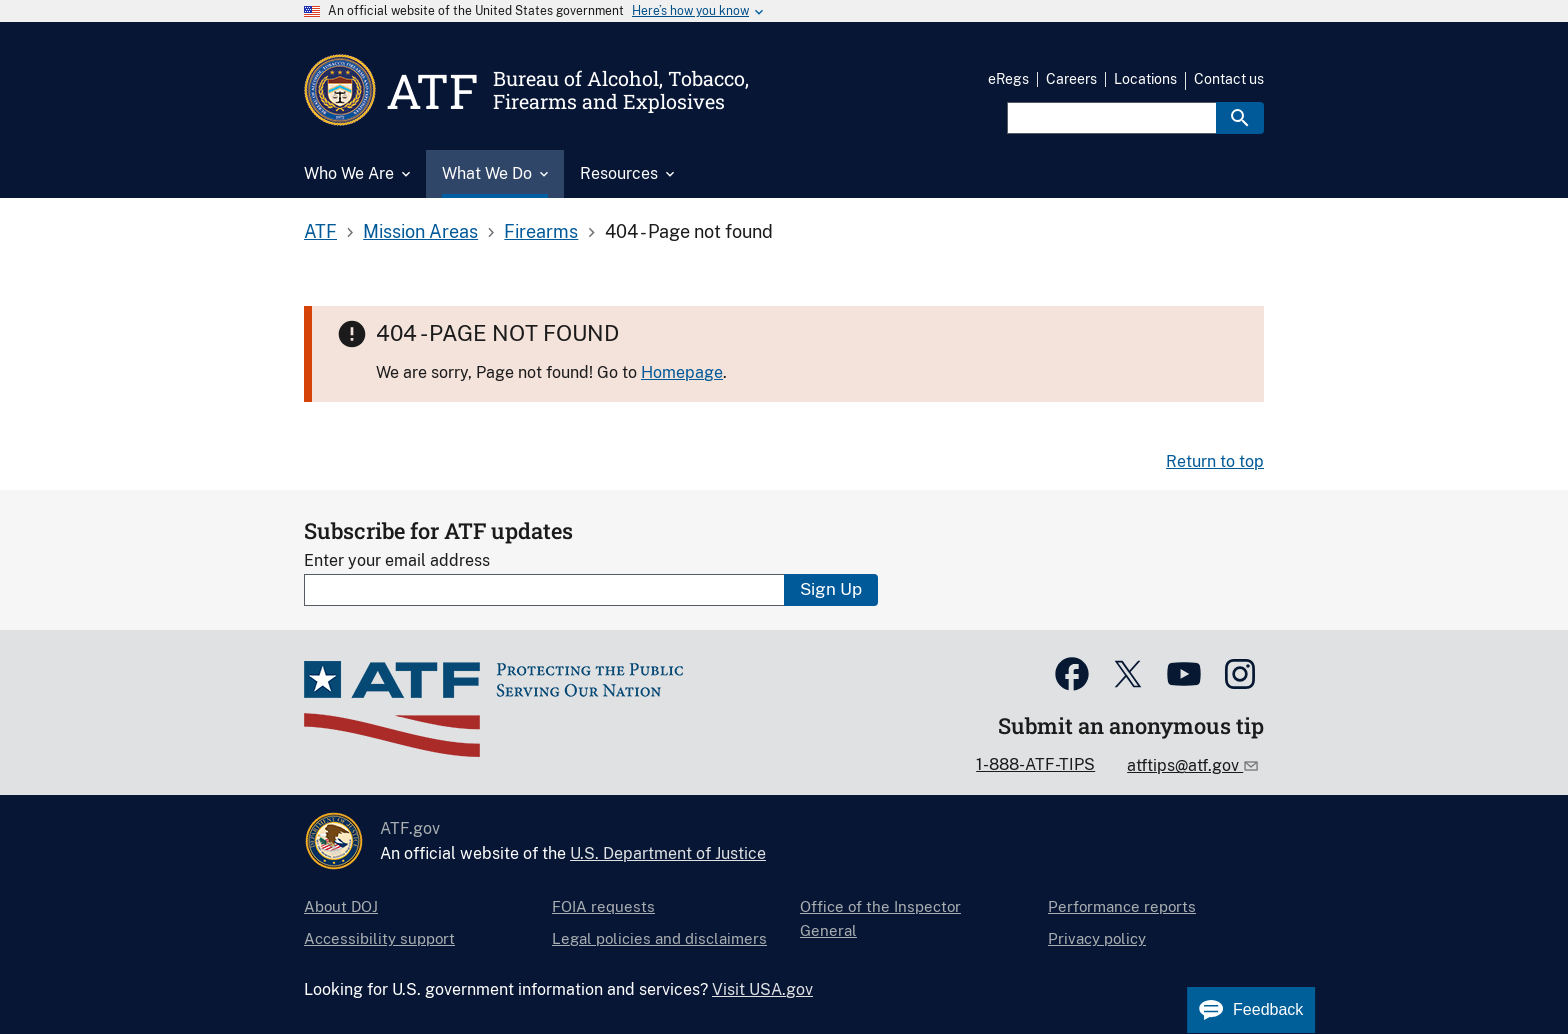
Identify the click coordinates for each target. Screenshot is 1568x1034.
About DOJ (341, 906)
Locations (1145, 79)
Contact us (1229, 79)
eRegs (1008, 79)
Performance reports (1122, 906)
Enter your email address (397, 560)
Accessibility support (379, 938)
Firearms (541, 231)
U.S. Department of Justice (668, 853)
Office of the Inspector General (880, 918)
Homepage (682, 372)
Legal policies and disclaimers (659, 938)
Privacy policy (1097, 938)
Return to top (1215, 461)
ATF (320, 231)
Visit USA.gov (762, 989)
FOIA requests (603, 906)
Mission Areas (420, 231)
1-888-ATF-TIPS (1035, 764)
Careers (1071, 79)
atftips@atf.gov (1185, 765)
